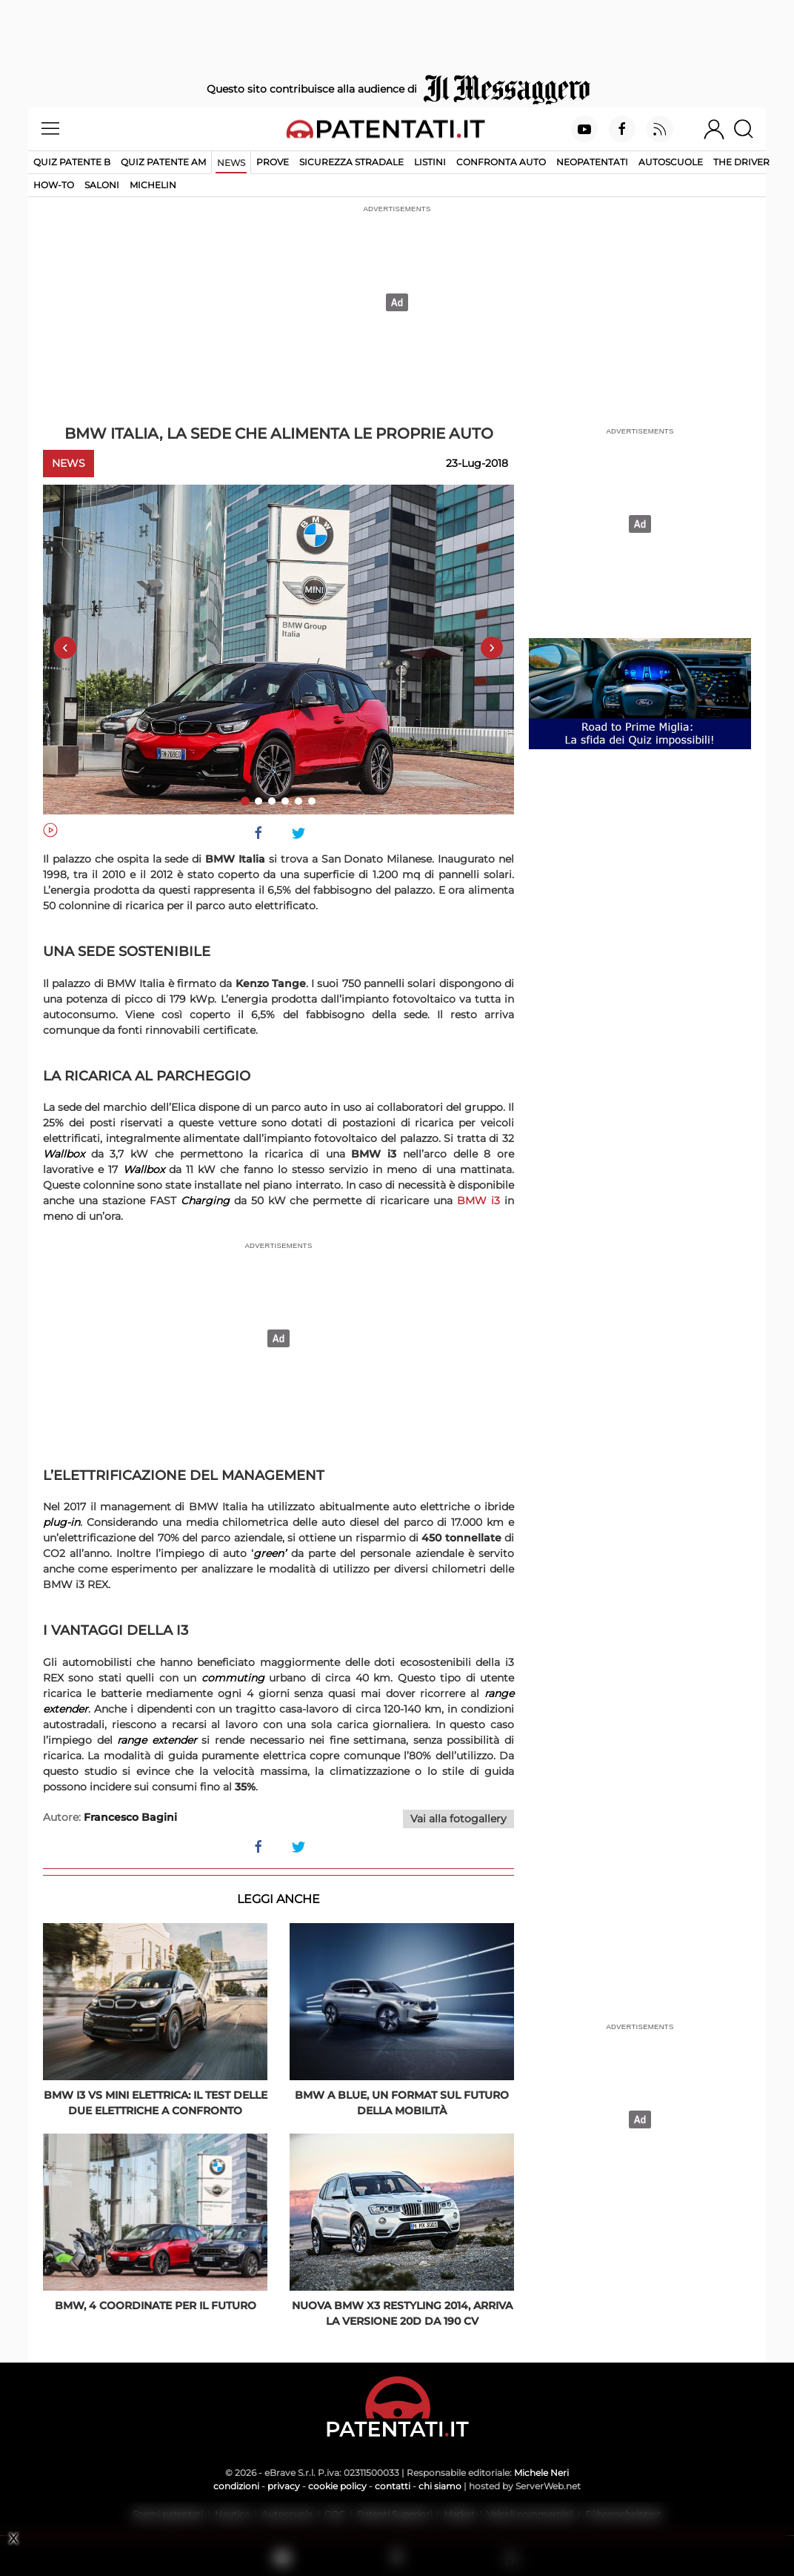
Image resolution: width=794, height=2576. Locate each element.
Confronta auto (501, 161)
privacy (283, 2486)
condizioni (236, 2486)
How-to (53, 184)
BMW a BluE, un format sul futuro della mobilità (402, 2102)
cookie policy (337, 2486)
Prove (272, 161)
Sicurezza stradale (351, 161)
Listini (430, 161)
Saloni (101, 184)
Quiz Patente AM (163, 161)
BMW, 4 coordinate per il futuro (155, 2305)
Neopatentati (592, 161)
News (231, 162)
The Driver (741, 161)
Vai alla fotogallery (458, 1818)
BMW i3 (478, 1200)
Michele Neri (541, 2472)
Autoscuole (670, 161)
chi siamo (439, 2486)
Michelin (153, 184)
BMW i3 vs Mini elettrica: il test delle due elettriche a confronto (155, 2102)
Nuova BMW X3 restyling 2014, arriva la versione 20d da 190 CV (402, 2313)
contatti (392, 2486)
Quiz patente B (71, 161)
